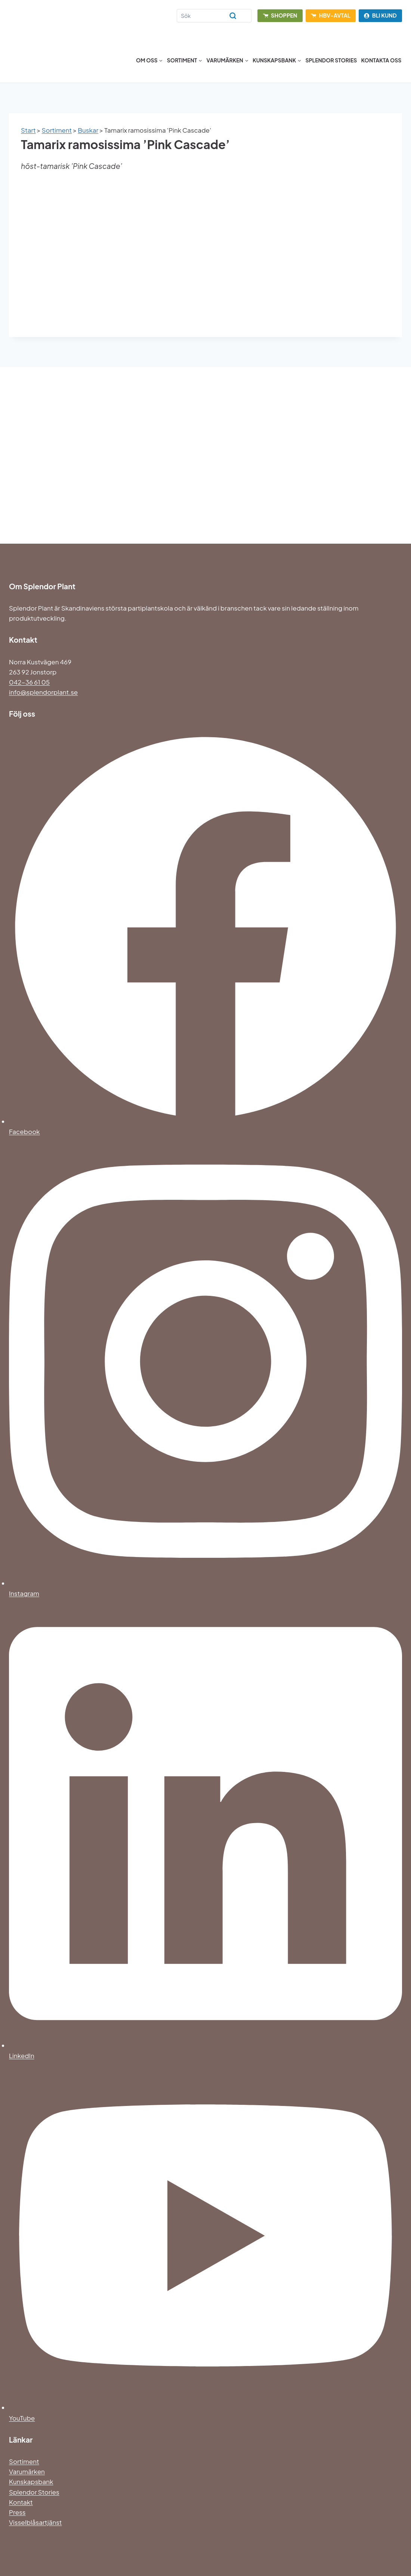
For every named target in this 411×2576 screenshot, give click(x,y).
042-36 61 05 (29, 682)
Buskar (88, 130)
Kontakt (21, 2502)
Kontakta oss (381, 60)
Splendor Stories (331, 60)
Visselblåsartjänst (35, 2522)
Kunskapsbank (31, 2481)
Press (17, 2512)
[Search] (214, 15)
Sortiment (57, 130)
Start (28, 130)
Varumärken (27, 2471)
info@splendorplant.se (43, 692)
